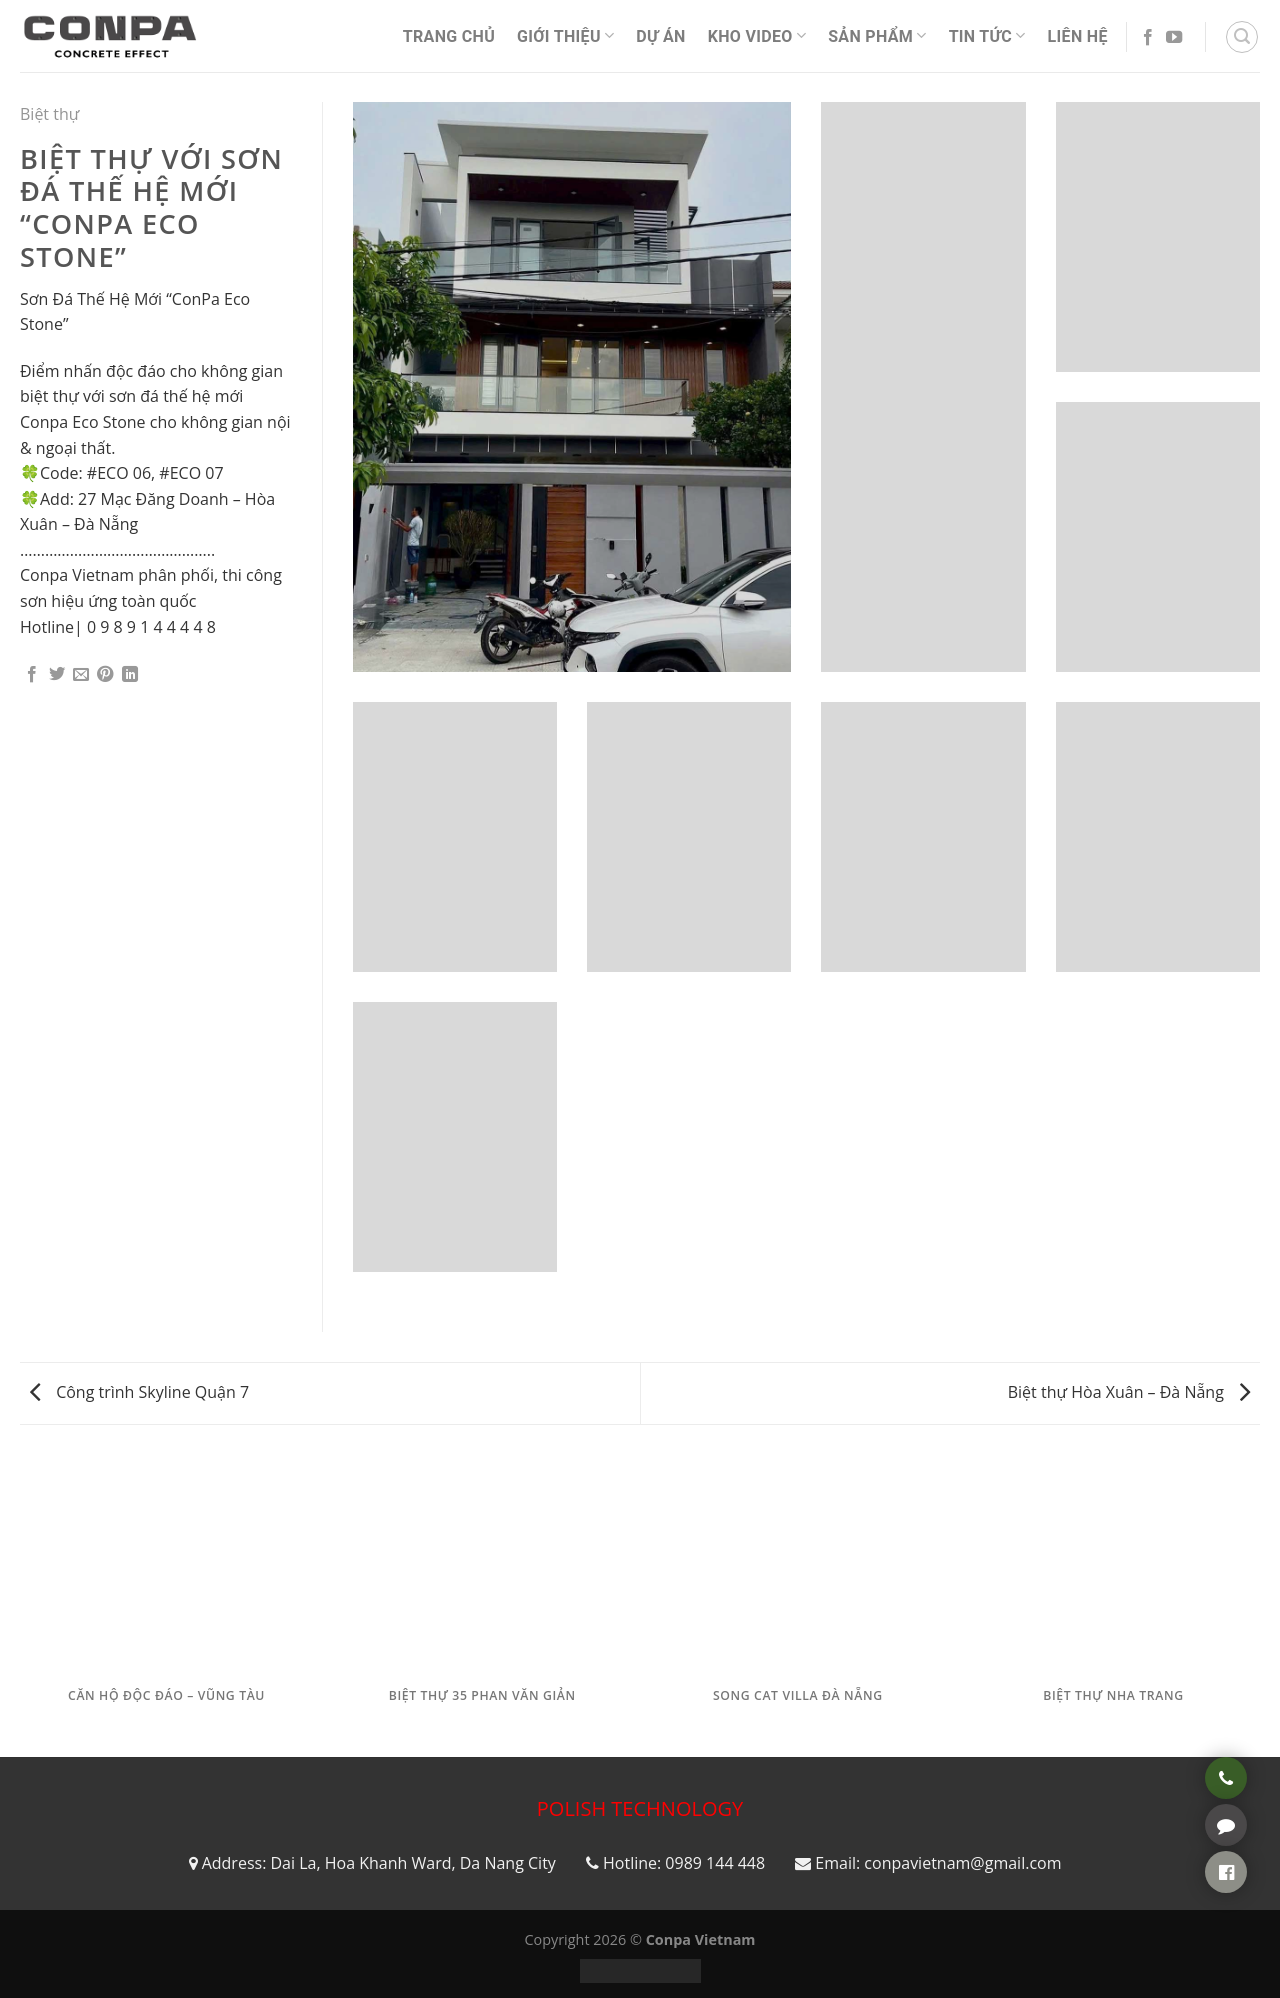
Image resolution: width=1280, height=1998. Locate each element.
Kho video (757, 35)
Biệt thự (49, 114)
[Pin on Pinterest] (105, 675)
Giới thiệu (565, 35)
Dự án (660, 36)
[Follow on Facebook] (1148, 38)
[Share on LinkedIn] (130, 675)
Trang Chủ (449, 36)
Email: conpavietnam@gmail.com (938, 1863)
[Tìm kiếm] (1242, 37)
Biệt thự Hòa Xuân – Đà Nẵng (1129, 1392)
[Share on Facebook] (32, 675)
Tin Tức (987, 35)
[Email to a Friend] (81, 675)
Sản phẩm (877, 35)
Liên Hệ (1078, 36)
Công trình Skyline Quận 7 (139, 1392)
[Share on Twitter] (57, 675)
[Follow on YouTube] (1174, 38)
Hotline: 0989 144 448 (684, 1863)
